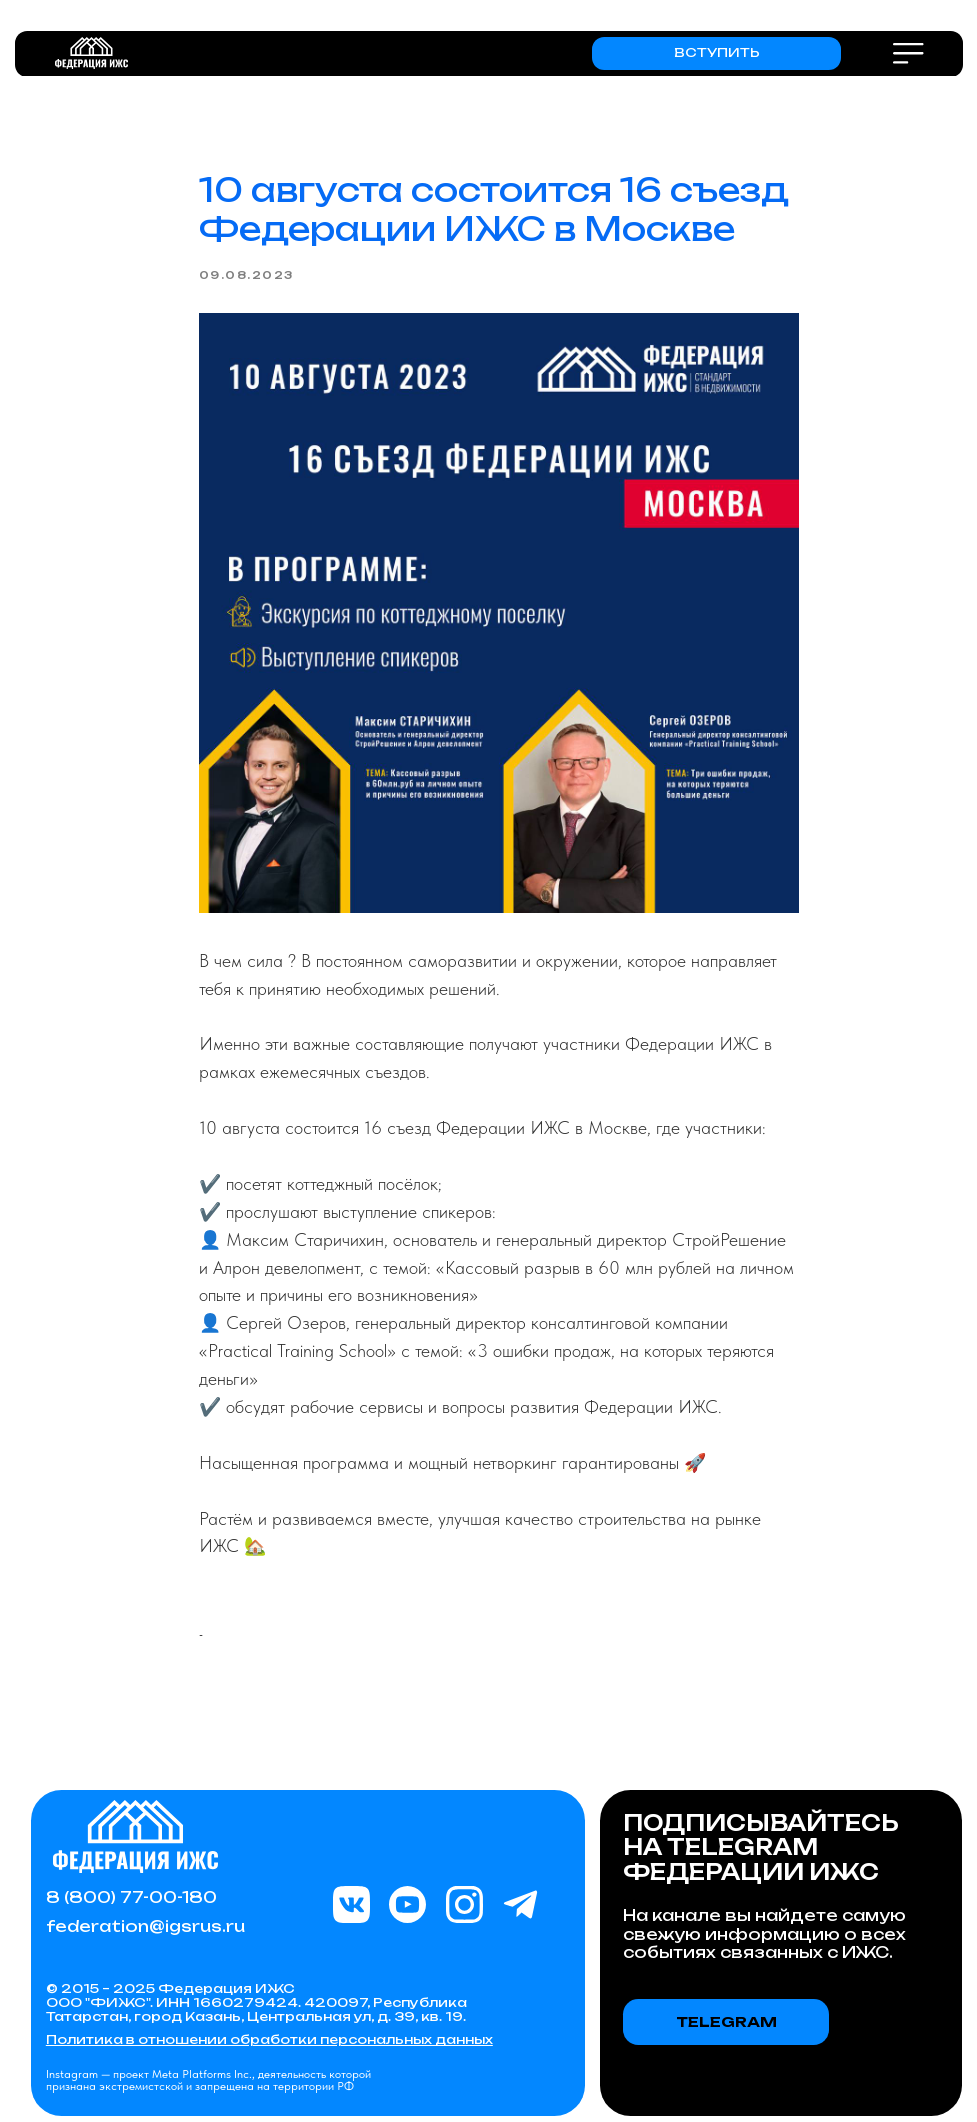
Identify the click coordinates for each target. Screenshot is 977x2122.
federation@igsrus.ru (145, 1926)
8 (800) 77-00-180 (131, 1897)
